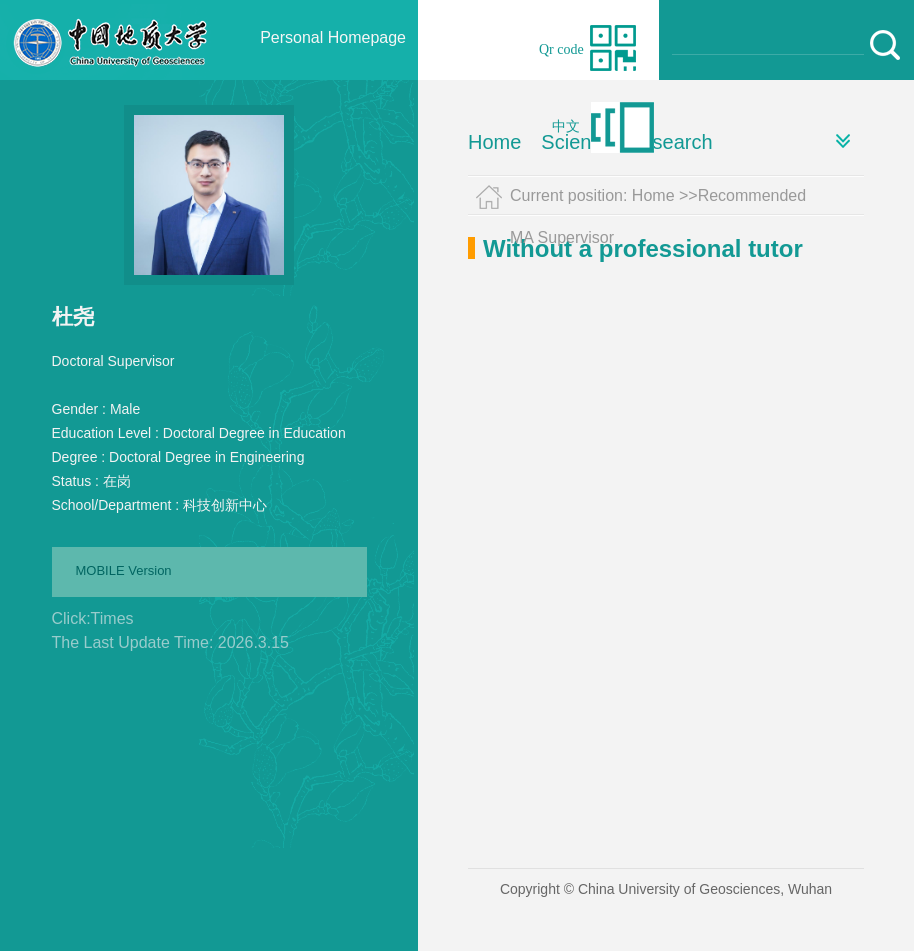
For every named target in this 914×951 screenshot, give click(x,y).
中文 (566, 126)
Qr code (561, 49)
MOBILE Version (124, 570)
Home (494, 142)
